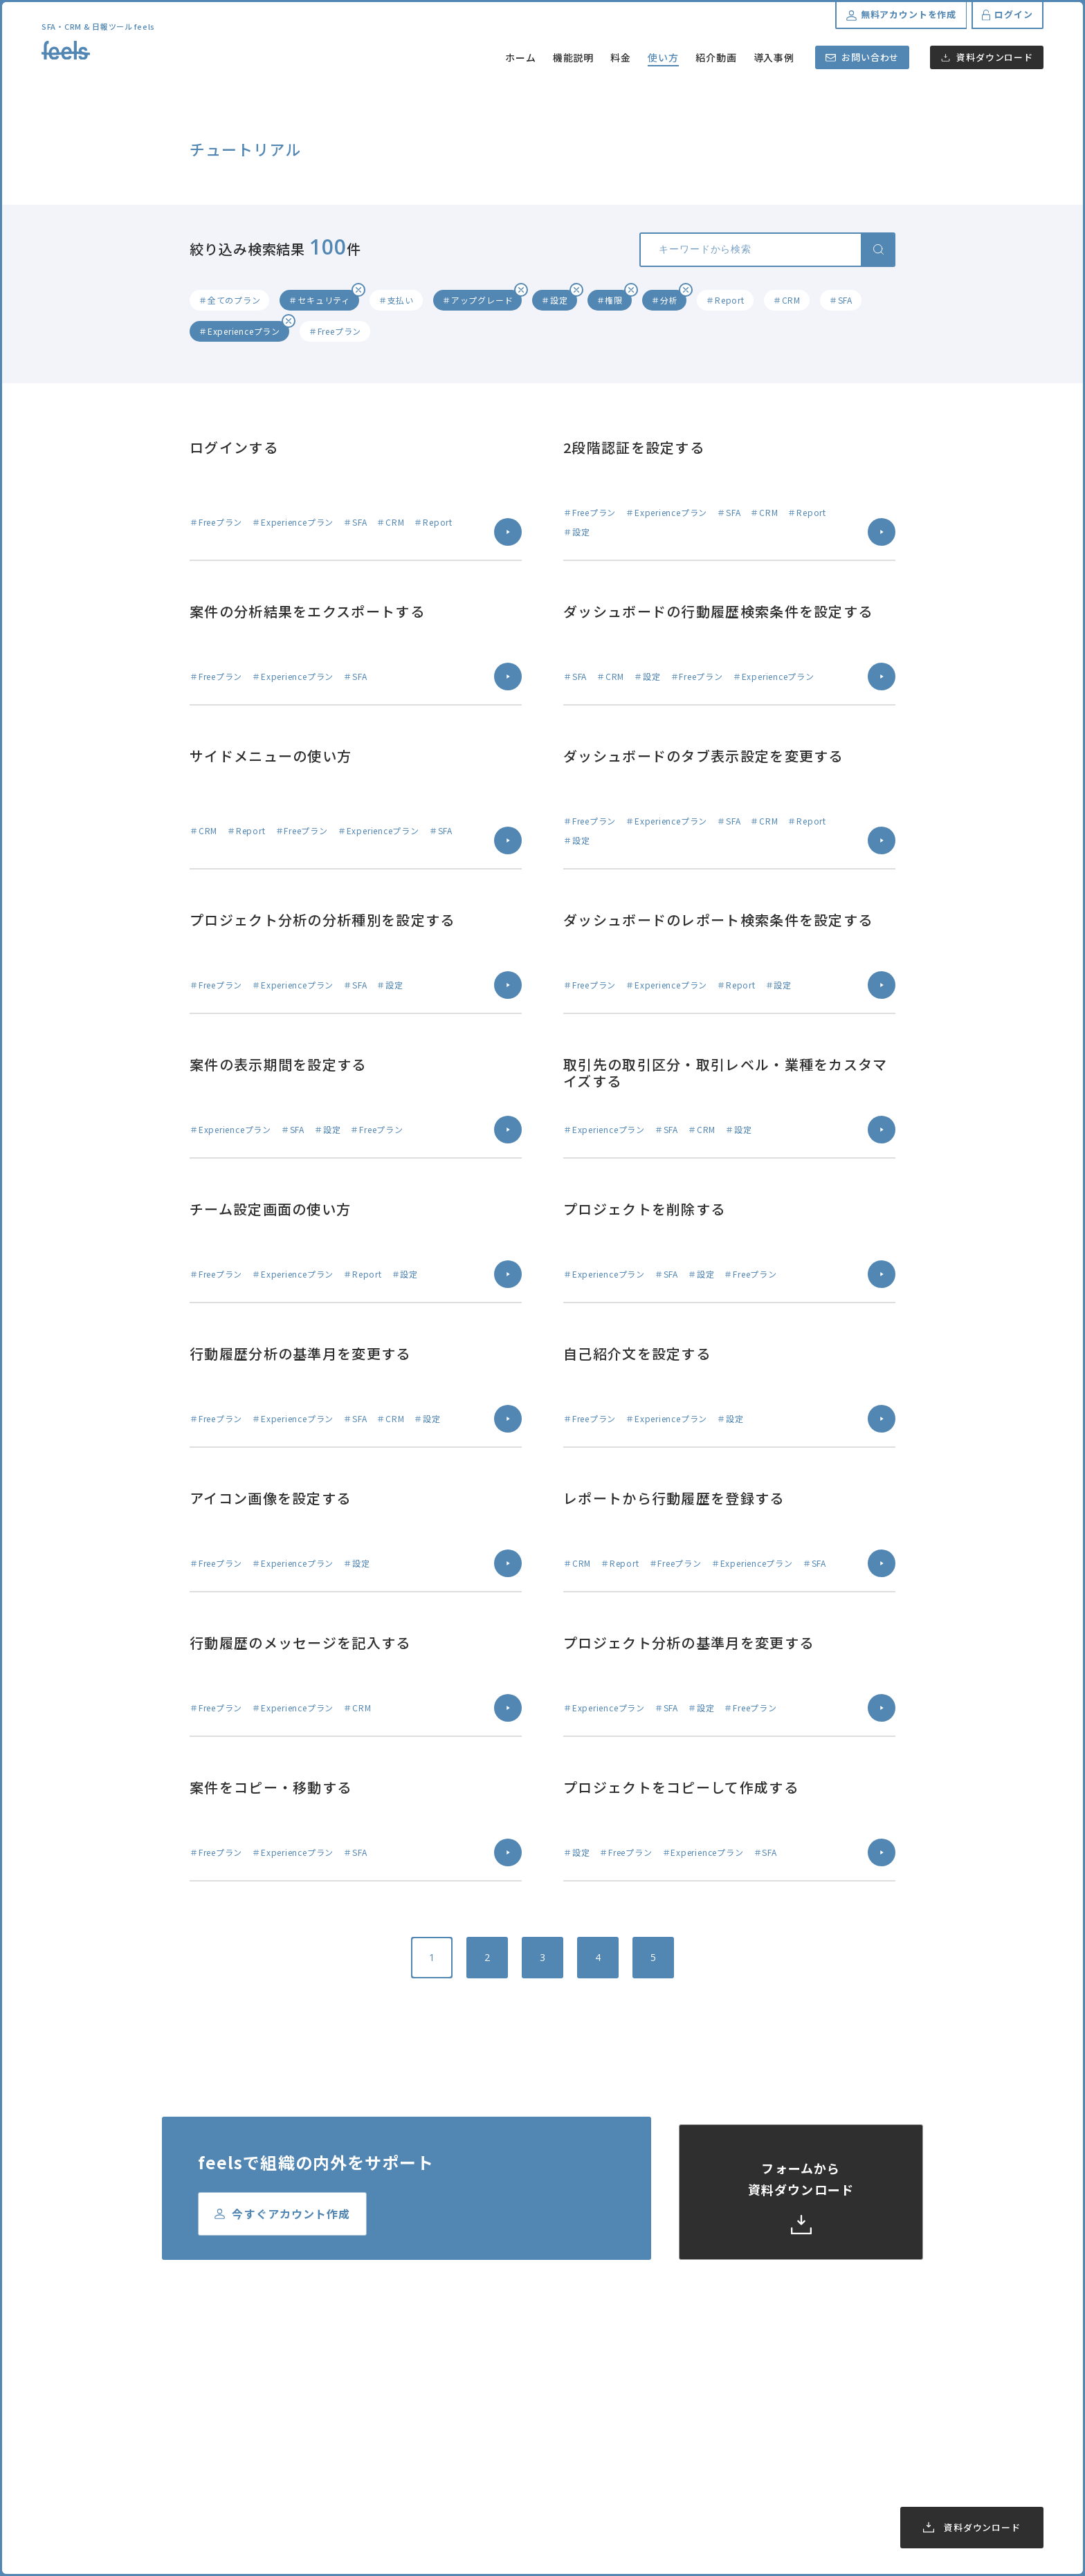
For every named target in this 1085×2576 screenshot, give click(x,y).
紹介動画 (716, 57)
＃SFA (840, 300)
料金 (620, 57)
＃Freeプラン (335, 331)
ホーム (520, 57)
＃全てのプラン (229, 300)
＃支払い (396, 300)
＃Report (725, 300)
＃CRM (787, 300)
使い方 (663, 57)
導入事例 (774, 57)
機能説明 (573, 57)
